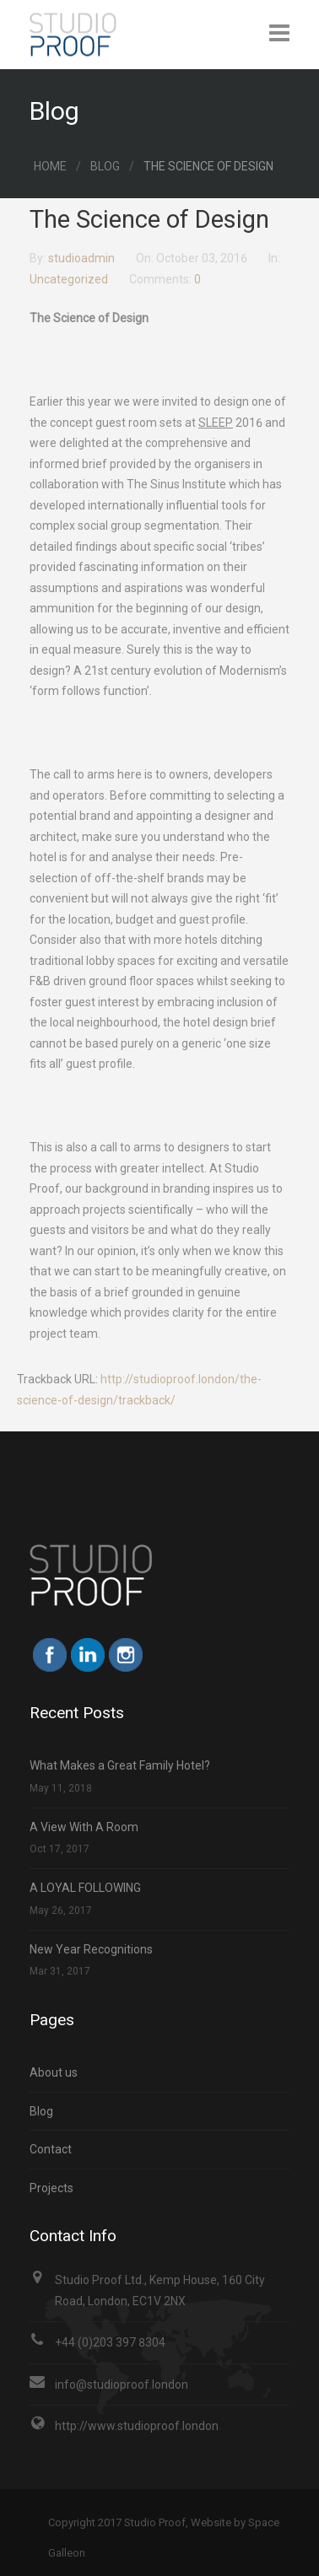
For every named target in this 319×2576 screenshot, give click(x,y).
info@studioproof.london (121, 2384)
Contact (51, 2149)
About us (54, 2072)
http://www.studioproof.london (137, 2426)
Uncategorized (69, 279)
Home (50, 166)
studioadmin (82, 258)
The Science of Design (149, 219)
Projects (51, 2188)
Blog (105, 166)
